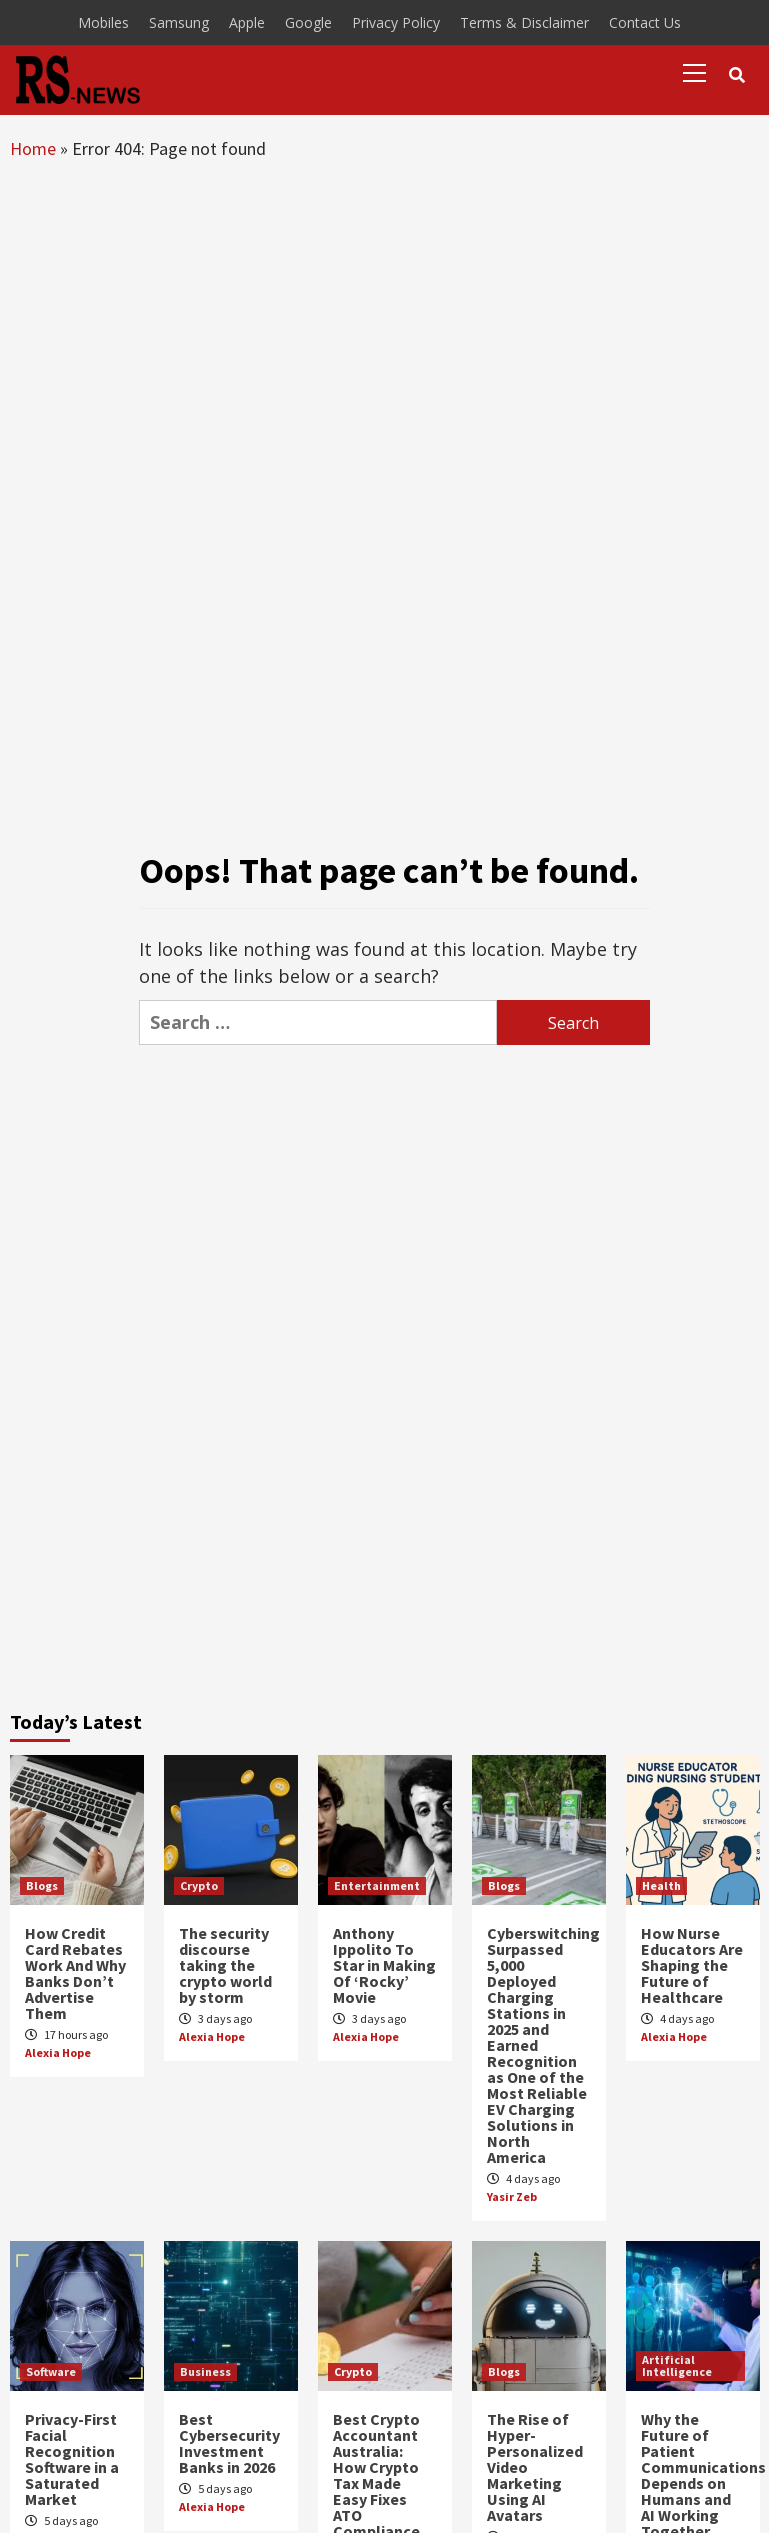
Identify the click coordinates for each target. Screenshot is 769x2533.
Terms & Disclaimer (524, 22)
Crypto (199, 1885)
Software (51, 2371)
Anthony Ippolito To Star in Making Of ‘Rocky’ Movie (384, 1965)
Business (205, 2371)
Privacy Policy (396, 22)
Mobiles (103, 22)
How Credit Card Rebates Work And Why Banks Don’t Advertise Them (75, 1973)
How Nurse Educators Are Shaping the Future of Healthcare (692, 1965)
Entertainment (377, 1885)
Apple (247, 22)
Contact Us (645, 22)
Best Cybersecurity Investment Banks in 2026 (229, 2443)
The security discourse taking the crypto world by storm (225, 1965)
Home (33, 148)
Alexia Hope (58, 2052)
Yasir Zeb (512, 2196)
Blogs (42, 1885)
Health (661, 1885)
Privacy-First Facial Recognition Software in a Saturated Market (72, 2459)
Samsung (179, 22)
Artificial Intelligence (677, 2365)
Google (308, 22)
